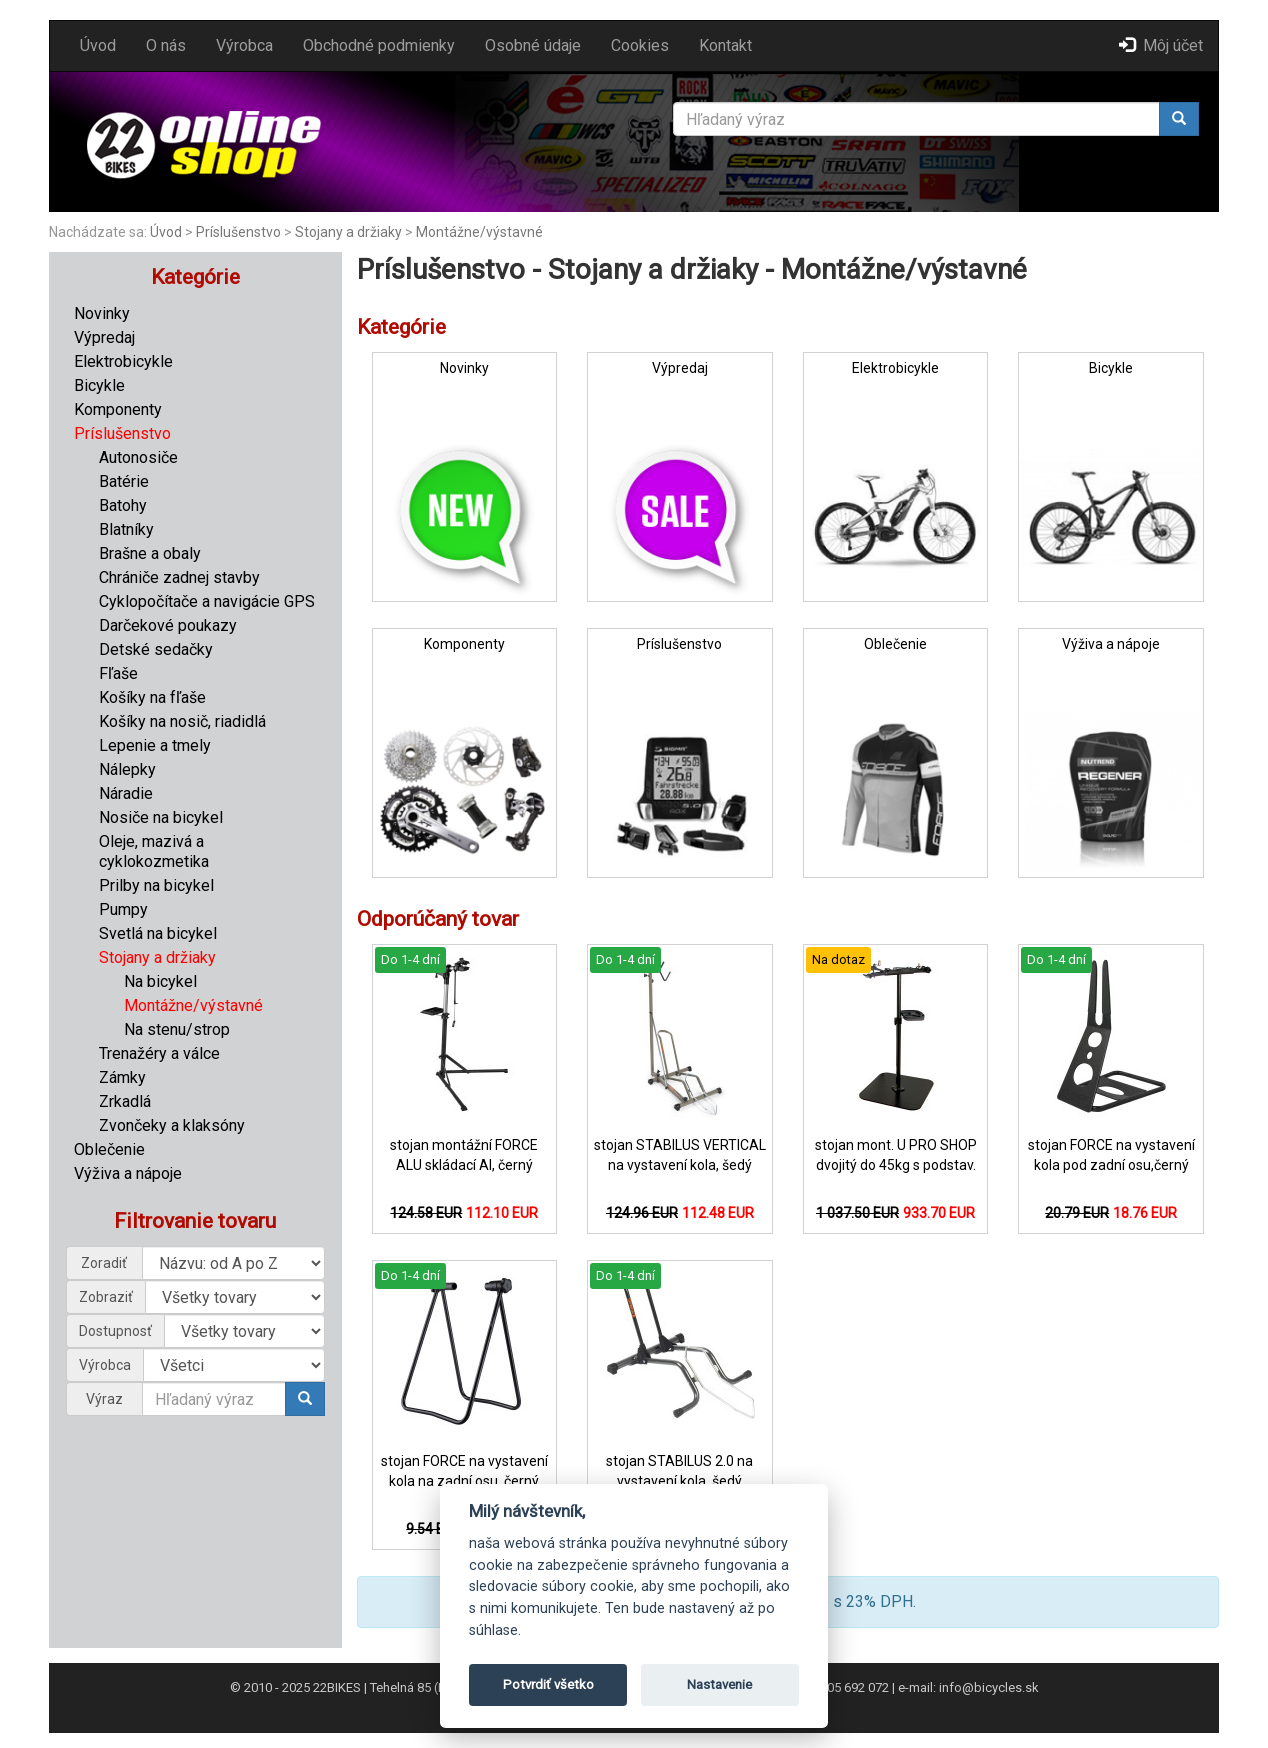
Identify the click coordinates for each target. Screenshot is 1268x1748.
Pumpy (123, 909)
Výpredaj (104, 337)
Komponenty (118, 409)
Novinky (102, 313)
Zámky (122, 1077)
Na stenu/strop (177, 1029)
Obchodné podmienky (379, 45)
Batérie (124, 481)
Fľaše (118, 673)
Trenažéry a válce (159, 1053)
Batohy (123, 505)
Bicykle (99, 385)
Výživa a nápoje (128, 1173)
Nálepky (127, 769)
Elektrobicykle (123, 361)
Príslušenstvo (238, 232)
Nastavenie (719, 1684)
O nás (166, 45)
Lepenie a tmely (155, 745)
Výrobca (244, 45)
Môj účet (1161, 45)
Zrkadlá (125, 1101)
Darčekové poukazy (168, 625)
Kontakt (725, 45)
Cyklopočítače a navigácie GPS (207, 601)
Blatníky (126, 529)
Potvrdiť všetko (548, 1684)
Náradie (126, 793)
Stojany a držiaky (348, 232)
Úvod (98, 45)
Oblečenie (109, 1149)
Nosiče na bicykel (161, 817)
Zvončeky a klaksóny (172, 1125)
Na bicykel (160, 981)
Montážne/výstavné (479, 232)
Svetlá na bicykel (158, 933)
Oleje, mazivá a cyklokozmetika (154, 851)
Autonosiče (138, 457)
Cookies (640, 45)
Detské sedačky (156, 649)
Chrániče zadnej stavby (179, 577)
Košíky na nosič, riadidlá (182, 721)
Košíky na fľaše (152, 697)
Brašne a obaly (150, 553)
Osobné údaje (533, 45)
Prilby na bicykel (156, 885)
